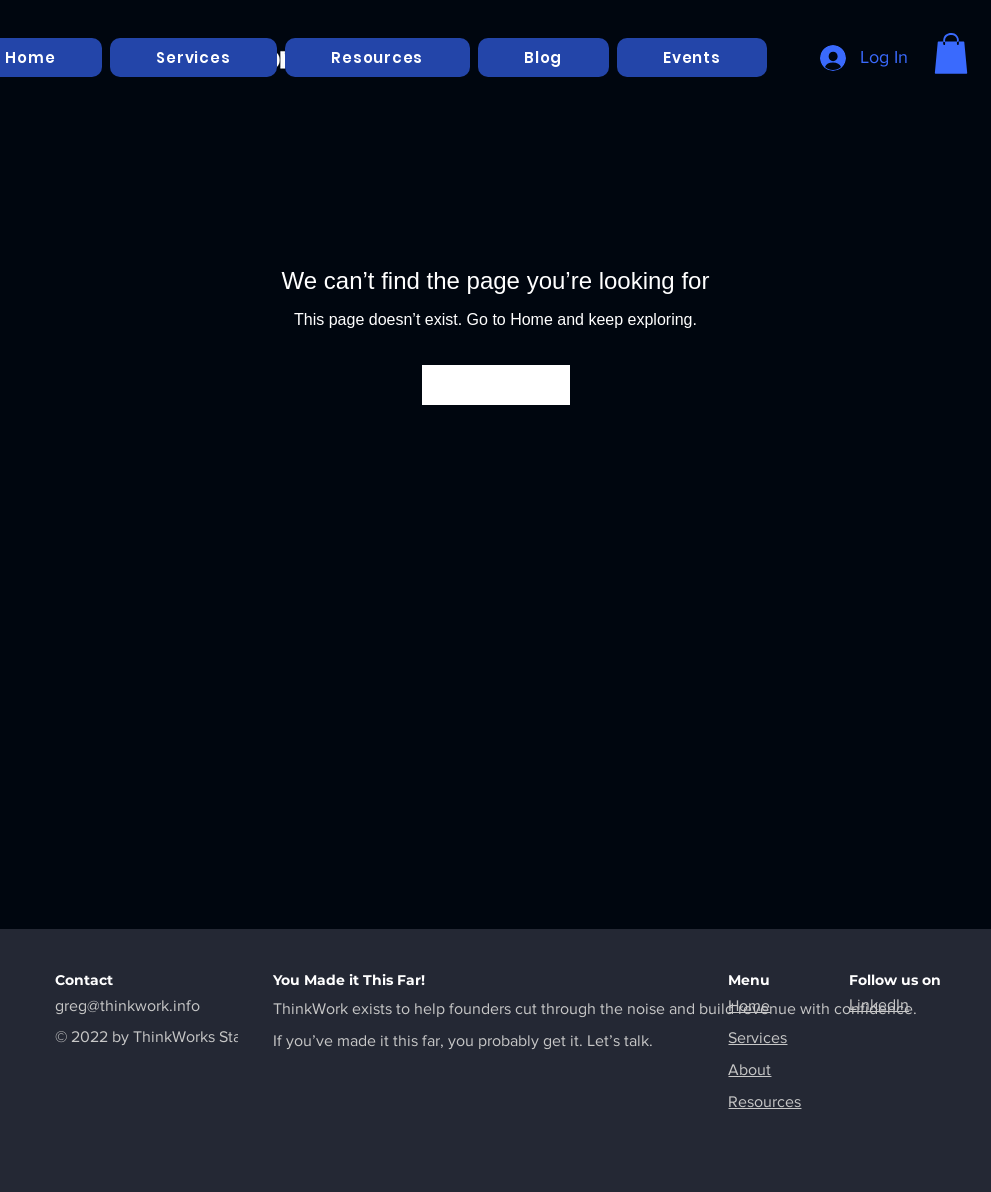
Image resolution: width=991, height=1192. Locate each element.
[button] (951, 53)
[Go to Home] (496, 385)
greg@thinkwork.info (127, 1005)
